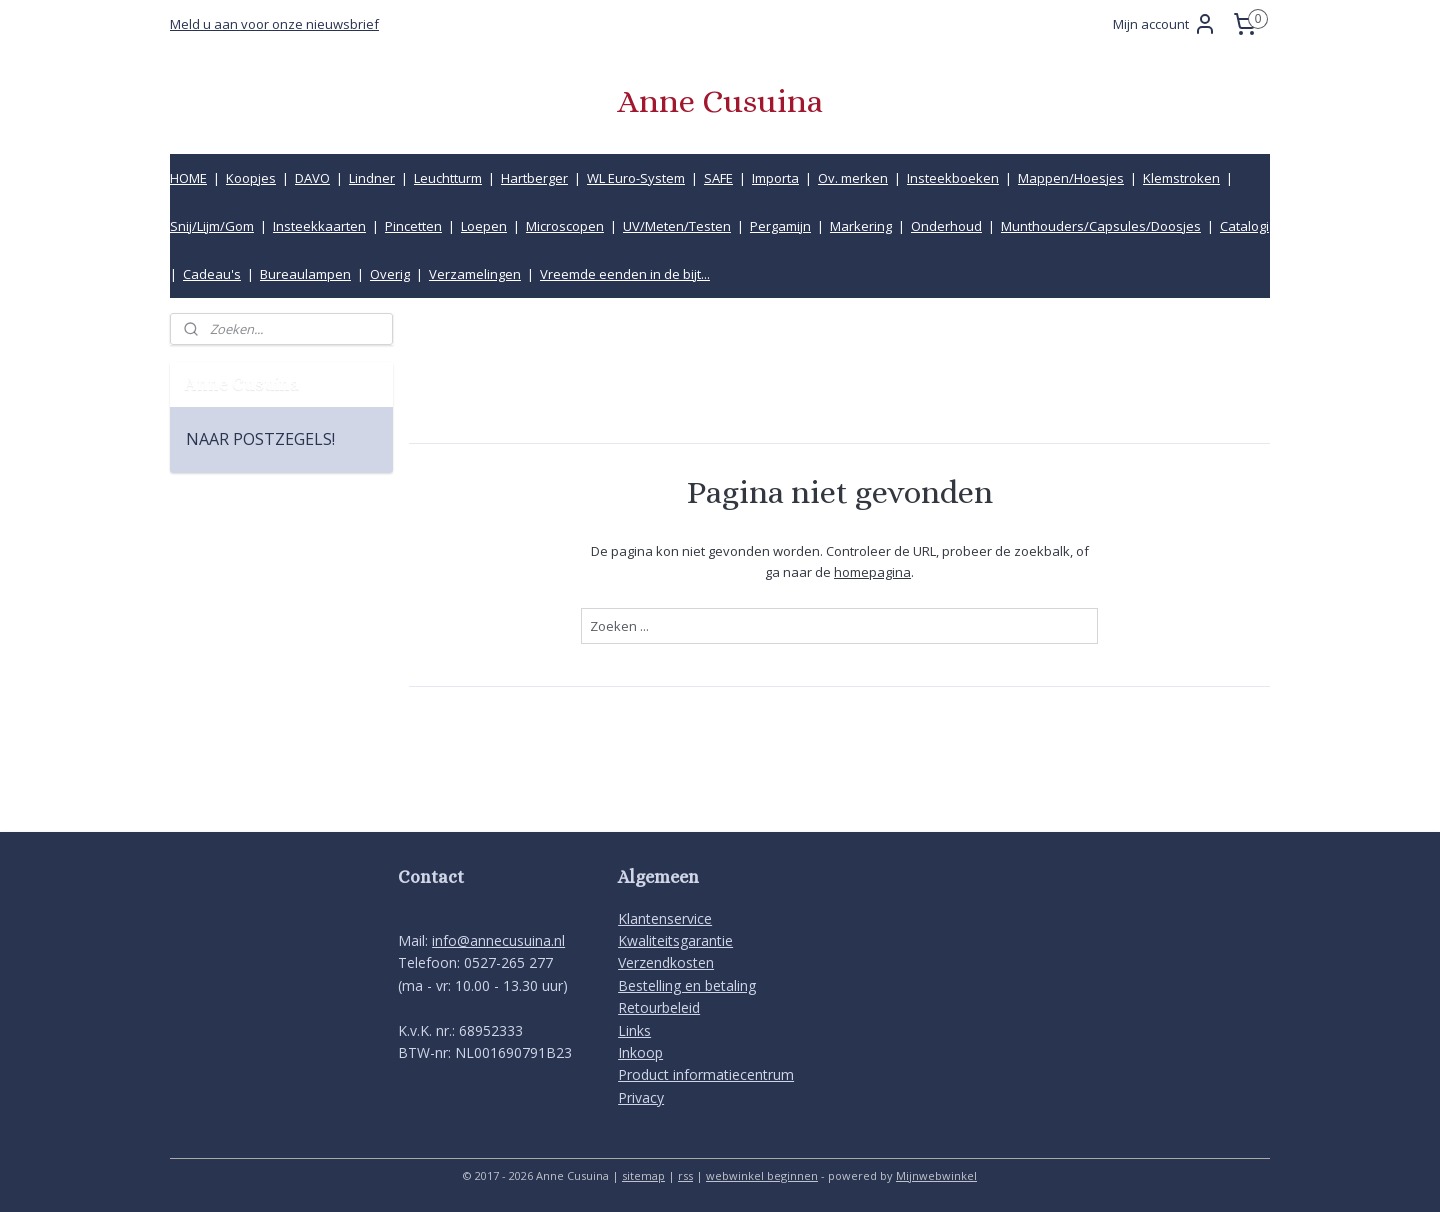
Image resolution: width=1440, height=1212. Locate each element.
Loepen (484, 226)
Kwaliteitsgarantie (675, 940)
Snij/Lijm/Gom (212, 226)
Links (634, 1030)
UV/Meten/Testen (677, 226)
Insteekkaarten (319, 226)
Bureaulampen (305, 274)
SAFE (718, 178)
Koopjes (251, 178)
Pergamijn (780, 226)
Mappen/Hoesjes (1071, 178)
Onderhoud (946, 226)
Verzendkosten (666, 962)
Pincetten (413, 226)
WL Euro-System (636, 178)
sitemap (643, 1175)
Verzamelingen (475, 274)
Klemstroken (1181, 178)
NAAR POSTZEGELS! (260, 439)
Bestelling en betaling (687, 985)
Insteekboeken (953, 178)
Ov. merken (853, 178)
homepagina (872, 571)
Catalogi (1244, 226)
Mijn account (1165, 24)
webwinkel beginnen (762, 1175)
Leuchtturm (448, 178)
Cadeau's (212, 274)
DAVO (312, 178)
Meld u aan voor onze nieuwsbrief (274, 24)
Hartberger (534, 178)
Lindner (372, 178)
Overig (390, 274)
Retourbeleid (659, 1007)
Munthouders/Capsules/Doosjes (1101, 226)
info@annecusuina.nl (498, 940)
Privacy (641, 1097)
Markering (861, 226)
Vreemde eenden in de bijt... (625, 274)
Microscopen (565, 226)
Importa (775, 178)
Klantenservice (665, 918)
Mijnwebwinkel (936, 1175)
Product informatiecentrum (706, 1074)
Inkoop (640, 1052)
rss (685, 1175)
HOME (188, 178)
